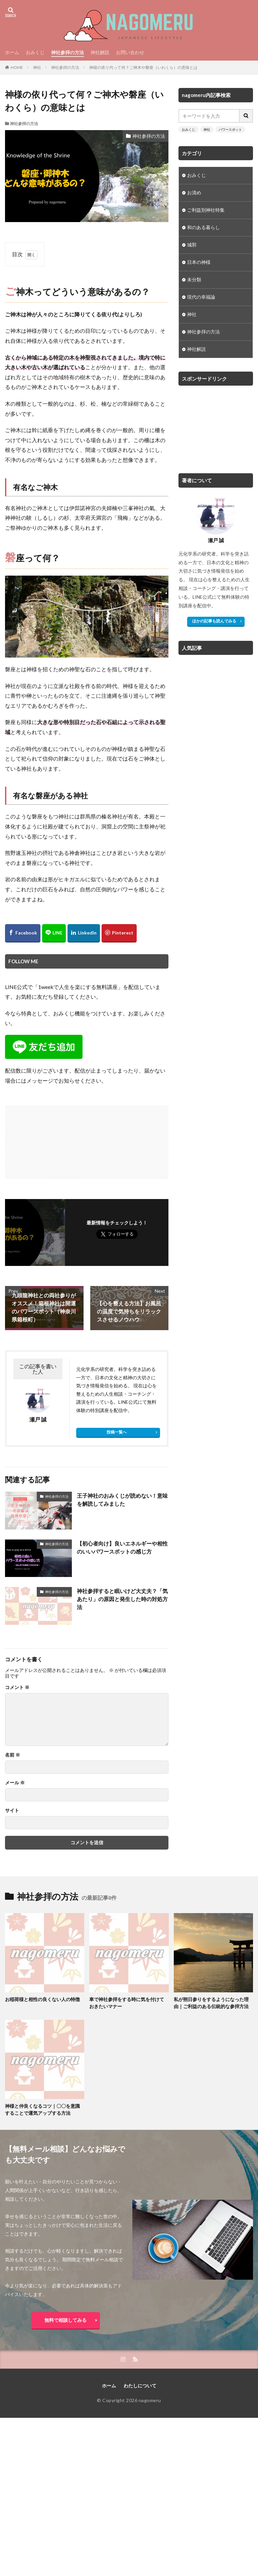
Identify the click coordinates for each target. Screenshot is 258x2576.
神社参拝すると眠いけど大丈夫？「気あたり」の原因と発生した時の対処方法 (122, 1599)
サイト (12, 1810)
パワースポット (230, 129)
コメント (17, 1687)
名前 (12, 1755)
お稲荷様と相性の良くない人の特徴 (42, 1999)
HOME (17, 67)
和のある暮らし (203, 227)
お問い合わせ (130, 52)
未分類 (194, 280)
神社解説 (100, 52)
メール (15, 1782)
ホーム (12, 52)
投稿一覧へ (117, 1431)
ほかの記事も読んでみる (214, 620)
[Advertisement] (46, 1138)
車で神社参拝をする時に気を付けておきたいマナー (126, 2002)
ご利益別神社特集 (206, 210)
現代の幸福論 (201, 297)
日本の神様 (199, 262)
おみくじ (35, 52)
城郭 (192, 245)
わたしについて (140, 2385)
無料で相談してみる (65, 2320)
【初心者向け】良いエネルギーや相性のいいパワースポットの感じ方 (122, 1547)
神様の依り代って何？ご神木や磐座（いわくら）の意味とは (143, 67)
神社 (37, 67)
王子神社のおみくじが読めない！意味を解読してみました (122, 1499)
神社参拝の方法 (67, 52)
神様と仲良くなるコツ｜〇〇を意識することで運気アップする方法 (42, 2109)
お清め (194, 193)
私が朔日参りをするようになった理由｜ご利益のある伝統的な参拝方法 (211, 2002)
